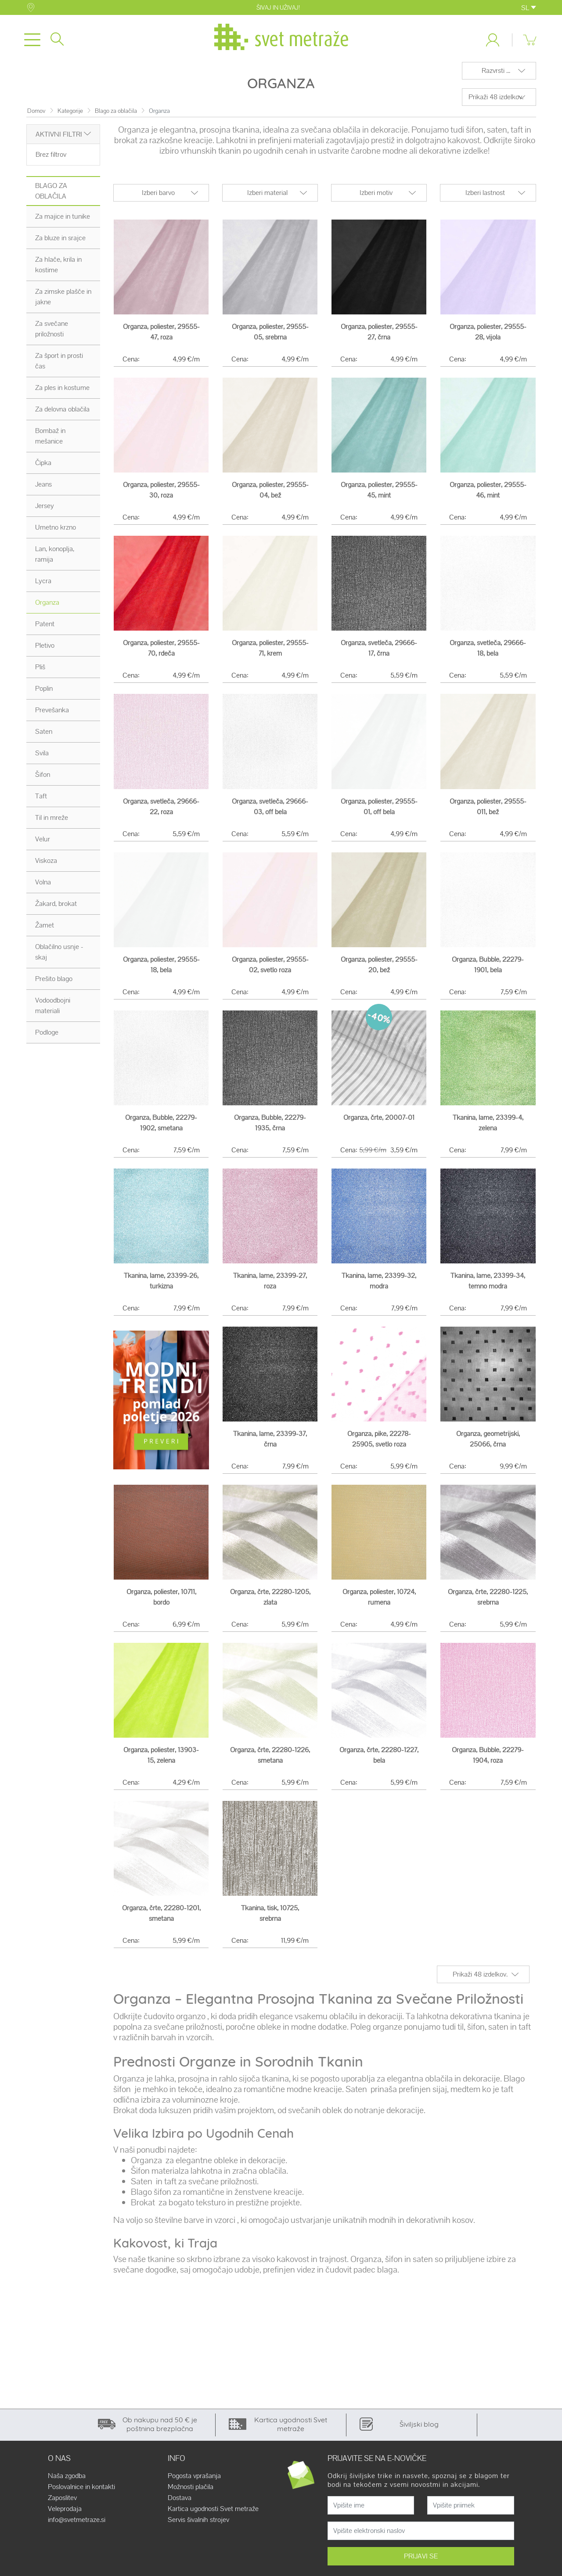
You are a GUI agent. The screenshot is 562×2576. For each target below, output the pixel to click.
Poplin (44, 693)
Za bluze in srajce (60, 243)
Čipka (43, 468)
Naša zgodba (67, 2481)
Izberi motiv (376, 197)
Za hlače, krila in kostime (58, 270)
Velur (42, 844)
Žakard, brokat (56, 908)
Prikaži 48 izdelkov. (495, 102)
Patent (44, 629)
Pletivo (44, 650)
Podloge (46, 1037)
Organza (47, 607)
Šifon (42, 779)
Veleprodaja (65, 2514)
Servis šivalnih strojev (198, 2525)
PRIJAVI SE (421, 2561)
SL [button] (528, 7)
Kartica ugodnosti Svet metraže (213, 2514)
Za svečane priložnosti (51, 334)
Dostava (179, 2503)
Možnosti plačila (190, 2492)
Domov (36, 116)
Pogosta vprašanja (194, 2481)
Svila (42, 758)
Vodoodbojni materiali (52, 1011)
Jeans (43, 489)
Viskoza (46, 865)
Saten (43, 736)
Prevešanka (52, 715)
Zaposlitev (62, 2503)
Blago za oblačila (116, 116)
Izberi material (267, 197)
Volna (43, 887)
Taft (41, 801)
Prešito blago (53, 984)
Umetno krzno (55, 532)
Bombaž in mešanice (50, 441)
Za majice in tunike (62, 221)
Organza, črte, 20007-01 (378, 1122)
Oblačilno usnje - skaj (59, 957)
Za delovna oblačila (62, 414)
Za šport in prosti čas (59, 366)
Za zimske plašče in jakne (63, 302)
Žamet (44, 930)
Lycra (43, 586)
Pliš (40, 672)
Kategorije (70, 116)
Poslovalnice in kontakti (81, 2492)
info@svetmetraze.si (76, 2525)
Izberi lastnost (485, 197)
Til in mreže (51, 822)
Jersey (44, 511)
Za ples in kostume (62, 392)
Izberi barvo (158, 197)
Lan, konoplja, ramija (54, 559)
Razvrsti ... (496, 75)
